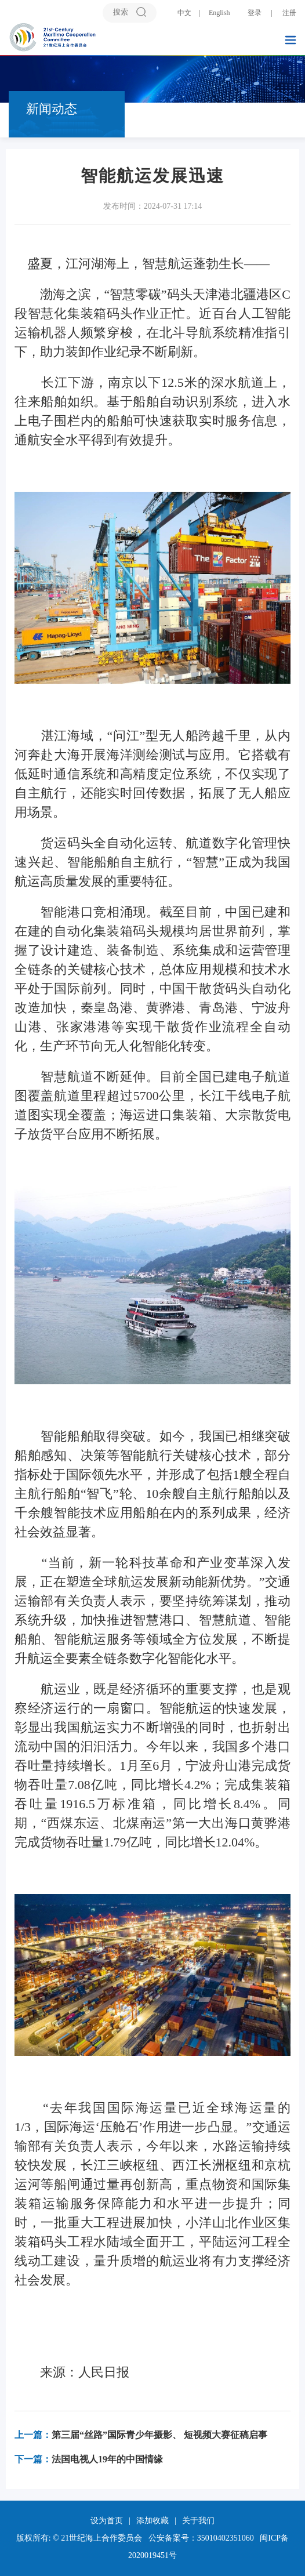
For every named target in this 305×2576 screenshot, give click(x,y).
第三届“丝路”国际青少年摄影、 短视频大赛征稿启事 (140, 2435)
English (219, 13)
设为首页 (106, 2520)
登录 (255, 13)
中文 (184, 13)
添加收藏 (152, 2520)
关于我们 (198, 2520)
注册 (289, 13)
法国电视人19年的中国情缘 (88, 2459)
